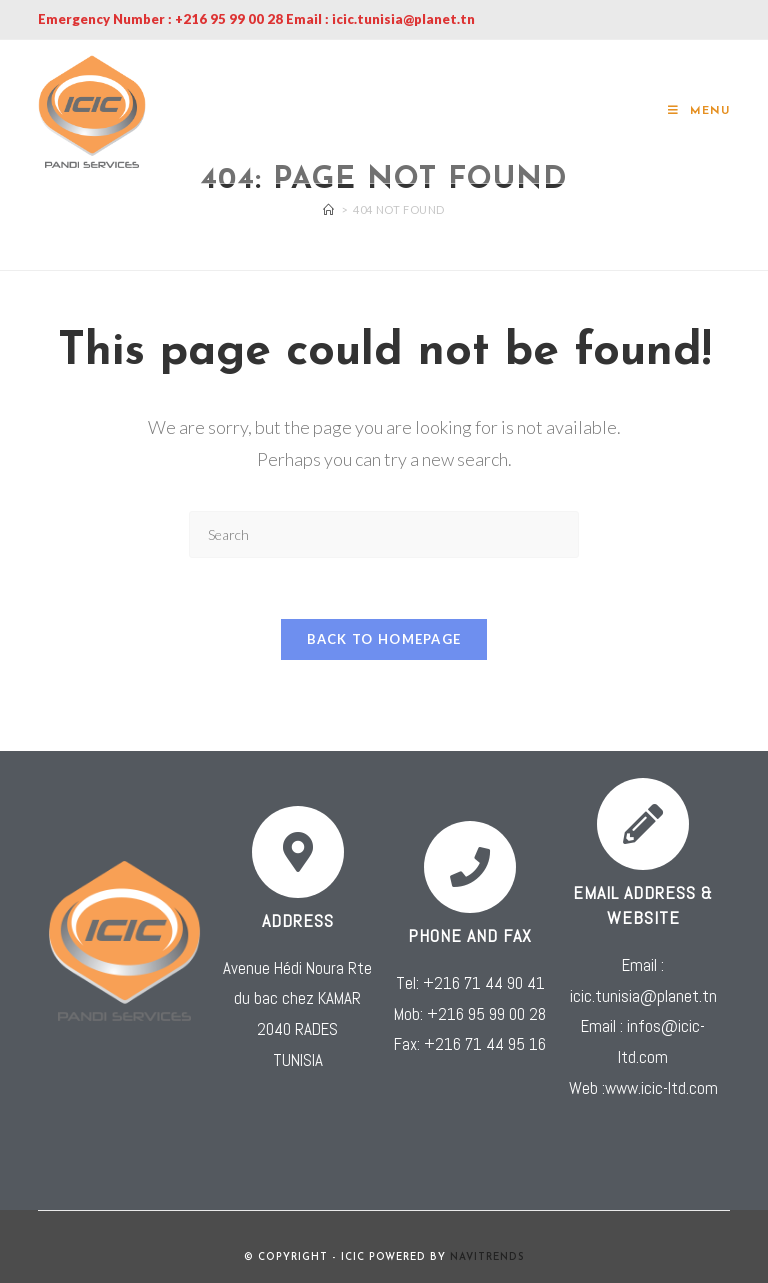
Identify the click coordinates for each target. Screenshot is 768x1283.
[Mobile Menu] (699, 111)
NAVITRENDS (487, 1257)
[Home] (329, 209)
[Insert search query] (384, 534)
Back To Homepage (384, 639)
